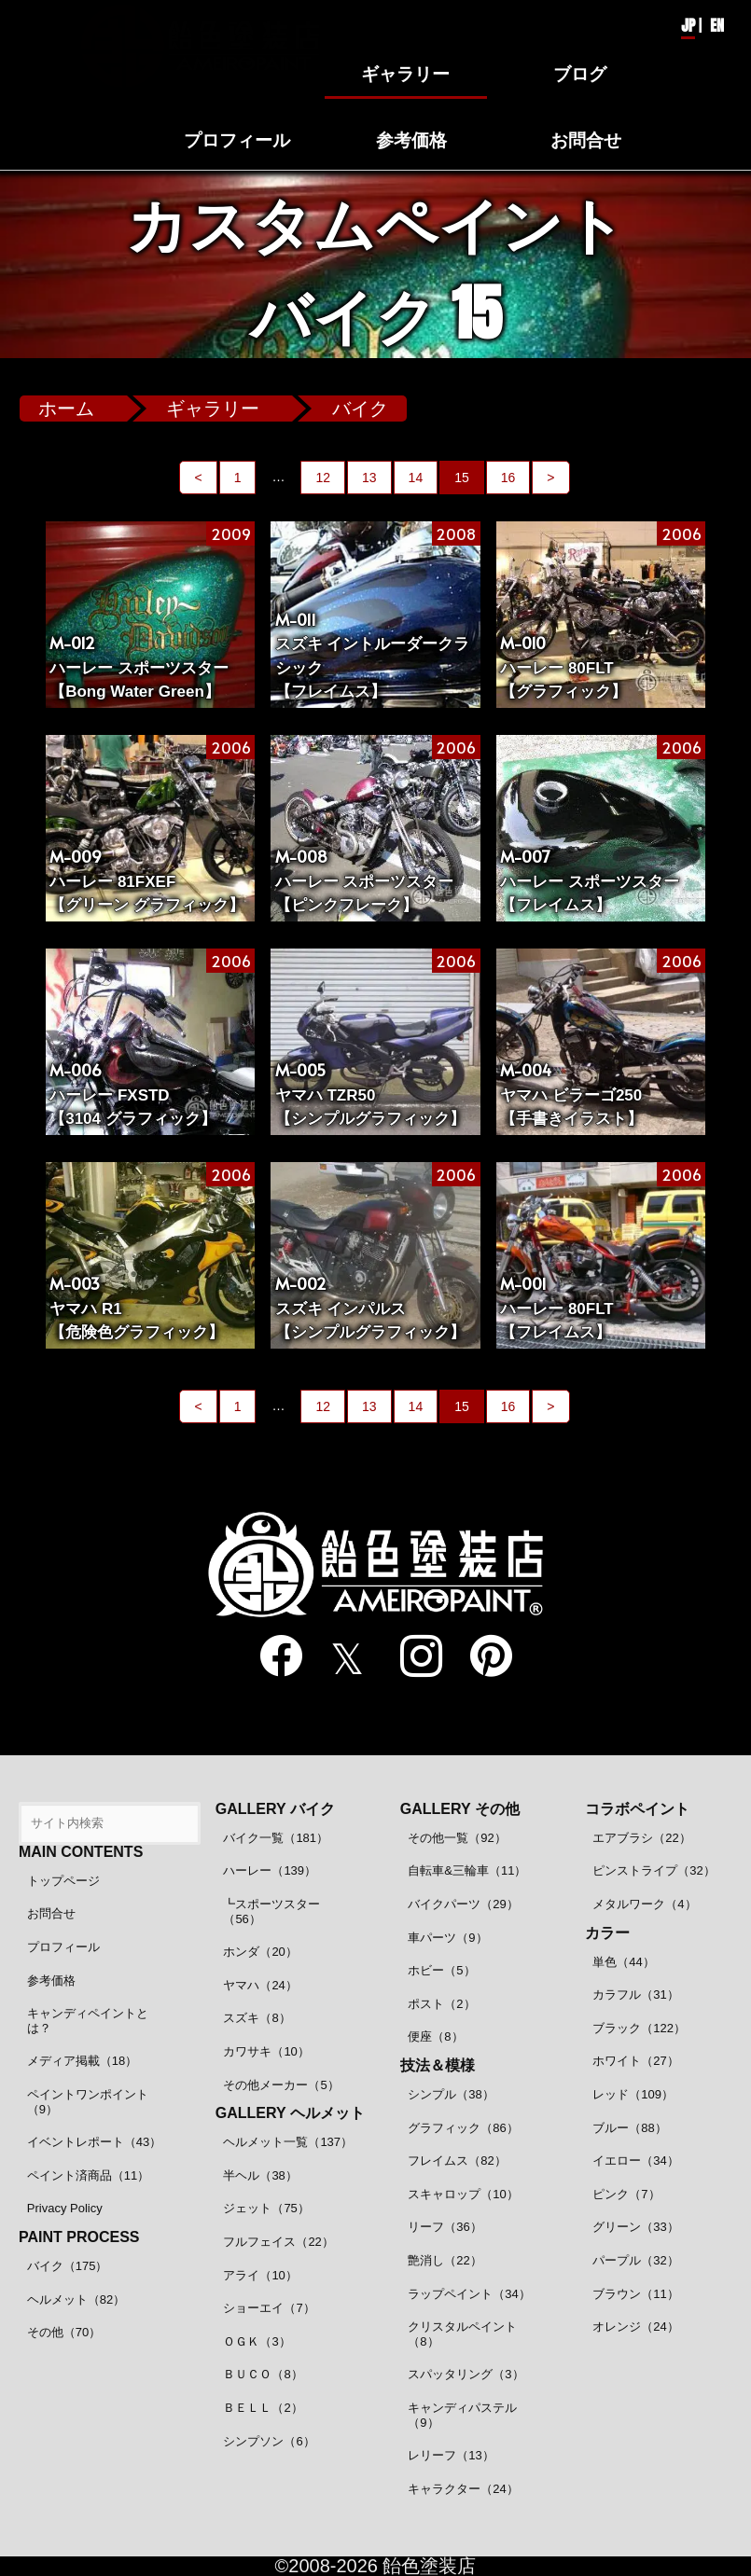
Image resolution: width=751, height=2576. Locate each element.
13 (369, 477)
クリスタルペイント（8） (462, 2334)
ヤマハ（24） (260, 1985)
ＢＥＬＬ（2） (262, 2408)
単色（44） (623, 1962)
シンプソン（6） (268, 2441)
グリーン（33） (635, 2227)
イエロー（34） (635, 2160)
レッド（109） (633, 2094)
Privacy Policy (65, 2208)
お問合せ (51, 1913)
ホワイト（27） (635, 2061)
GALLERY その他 (460, 1809)
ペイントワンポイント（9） (87, 2101)
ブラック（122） (639, 2028)
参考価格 (51, 1980)
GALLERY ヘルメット (290, 2113)
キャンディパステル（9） (462, 2415)
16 (508, 477)
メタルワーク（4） (644, 1904)
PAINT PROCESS (79, 2237)
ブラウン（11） (635, 2294)
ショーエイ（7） (268, 2308)
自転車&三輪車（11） (467, 1870)
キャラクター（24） (463, 2489)
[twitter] (340, 1657)
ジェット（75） (266, 2208)
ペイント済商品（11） (88, 2175)
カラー (607, 1933)
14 (416, 477)
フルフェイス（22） (278, 2242)
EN (717, 25)
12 (322, 477)
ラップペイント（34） (469, 2294)
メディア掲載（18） (82, 2061)
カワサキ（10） (266, 2051)
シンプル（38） (451, 2094)
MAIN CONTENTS (81, 1852)
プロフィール (63, 1947)
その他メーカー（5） (281, 2085)
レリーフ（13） (451, 2455)
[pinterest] (480, 1657)
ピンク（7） (626, 2194)
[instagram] (410, 1657)
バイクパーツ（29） (463, 1904)
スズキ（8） (256, 2018)
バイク (360, 408)
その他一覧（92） (457, 1838)
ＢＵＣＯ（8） (262, 2374)
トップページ (63, 1881)
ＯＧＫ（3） (256, 2341)
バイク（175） (67, 2266)
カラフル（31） (635, 1994)
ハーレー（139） (269, 1870)
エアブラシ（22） (641, 1838)
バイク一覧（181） (275, 1838)
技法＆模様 (437, 2065)
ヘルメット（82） (76, 2299)
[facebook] (270, 1657)
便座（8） (435, 2036)
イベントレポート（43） (94, 2142)
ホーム (66, 408)
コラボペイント (637, 1809)
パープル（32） (635, 2260)
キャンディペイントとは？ (87, 2020)
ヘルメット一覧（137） (288, 2142)
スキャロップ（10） (463, 2194)
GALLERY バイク (275, 1809)
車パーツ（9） (447, 1938)
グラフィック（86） (463, 2128)
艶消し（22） (444, 2260)
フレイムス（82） (457, 2160)
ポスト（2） (441, 2004)
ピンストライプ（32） (653, 1870)
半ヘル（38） (260, 2175)
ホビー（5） (441, 1970)
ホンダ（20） (260, 1952)
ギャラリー (212, 408)
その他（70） (64, 2332)
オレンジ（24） (635, 2327)
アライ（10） (260, 2275)
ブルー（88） (629, 2128)
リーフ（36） (444, 2227)
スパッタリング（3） (465, 2374)
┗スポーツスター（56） (271, 1911)
